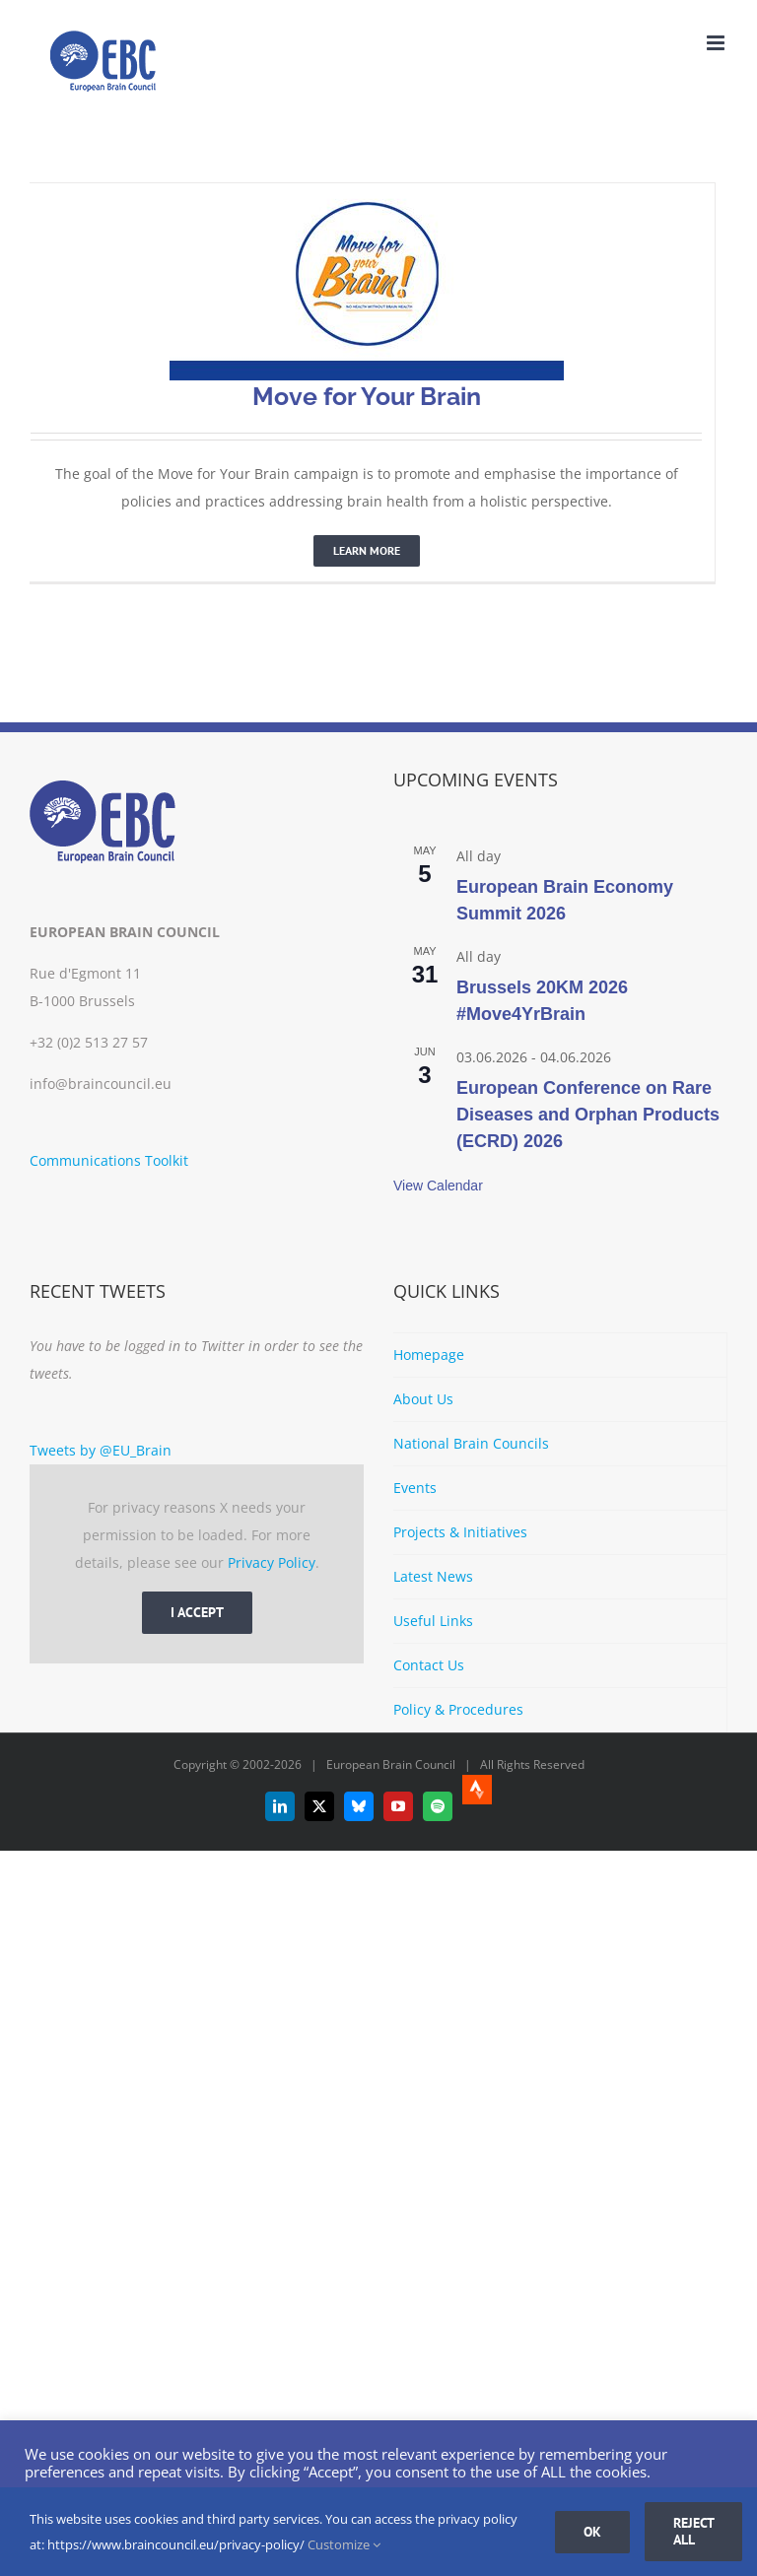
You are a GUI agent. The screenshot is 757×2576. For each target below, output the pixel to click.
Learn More (366, 550)
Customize (344, 2544)
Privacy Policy (271, 1562)
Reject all (694, 2531)
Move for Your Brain (366, 396)
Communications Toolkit (109, 1160)
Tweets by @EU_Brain (101, 1450)
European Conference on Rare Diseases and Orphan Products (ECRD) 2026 (588, 1114)
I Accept (197, 1612)
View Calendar (438, 1185)
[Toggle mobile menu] (717, 43)
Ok (592, 2532)
